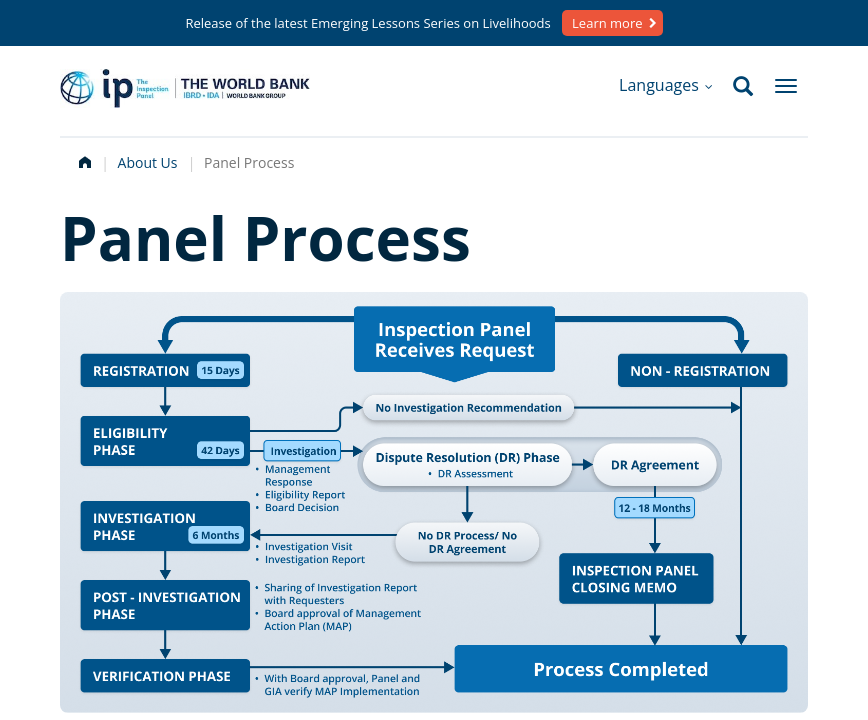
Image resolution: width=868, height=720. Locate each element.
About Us (148, 162)
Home (83, 160)
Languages (666, 85)
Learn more (607, 23)
